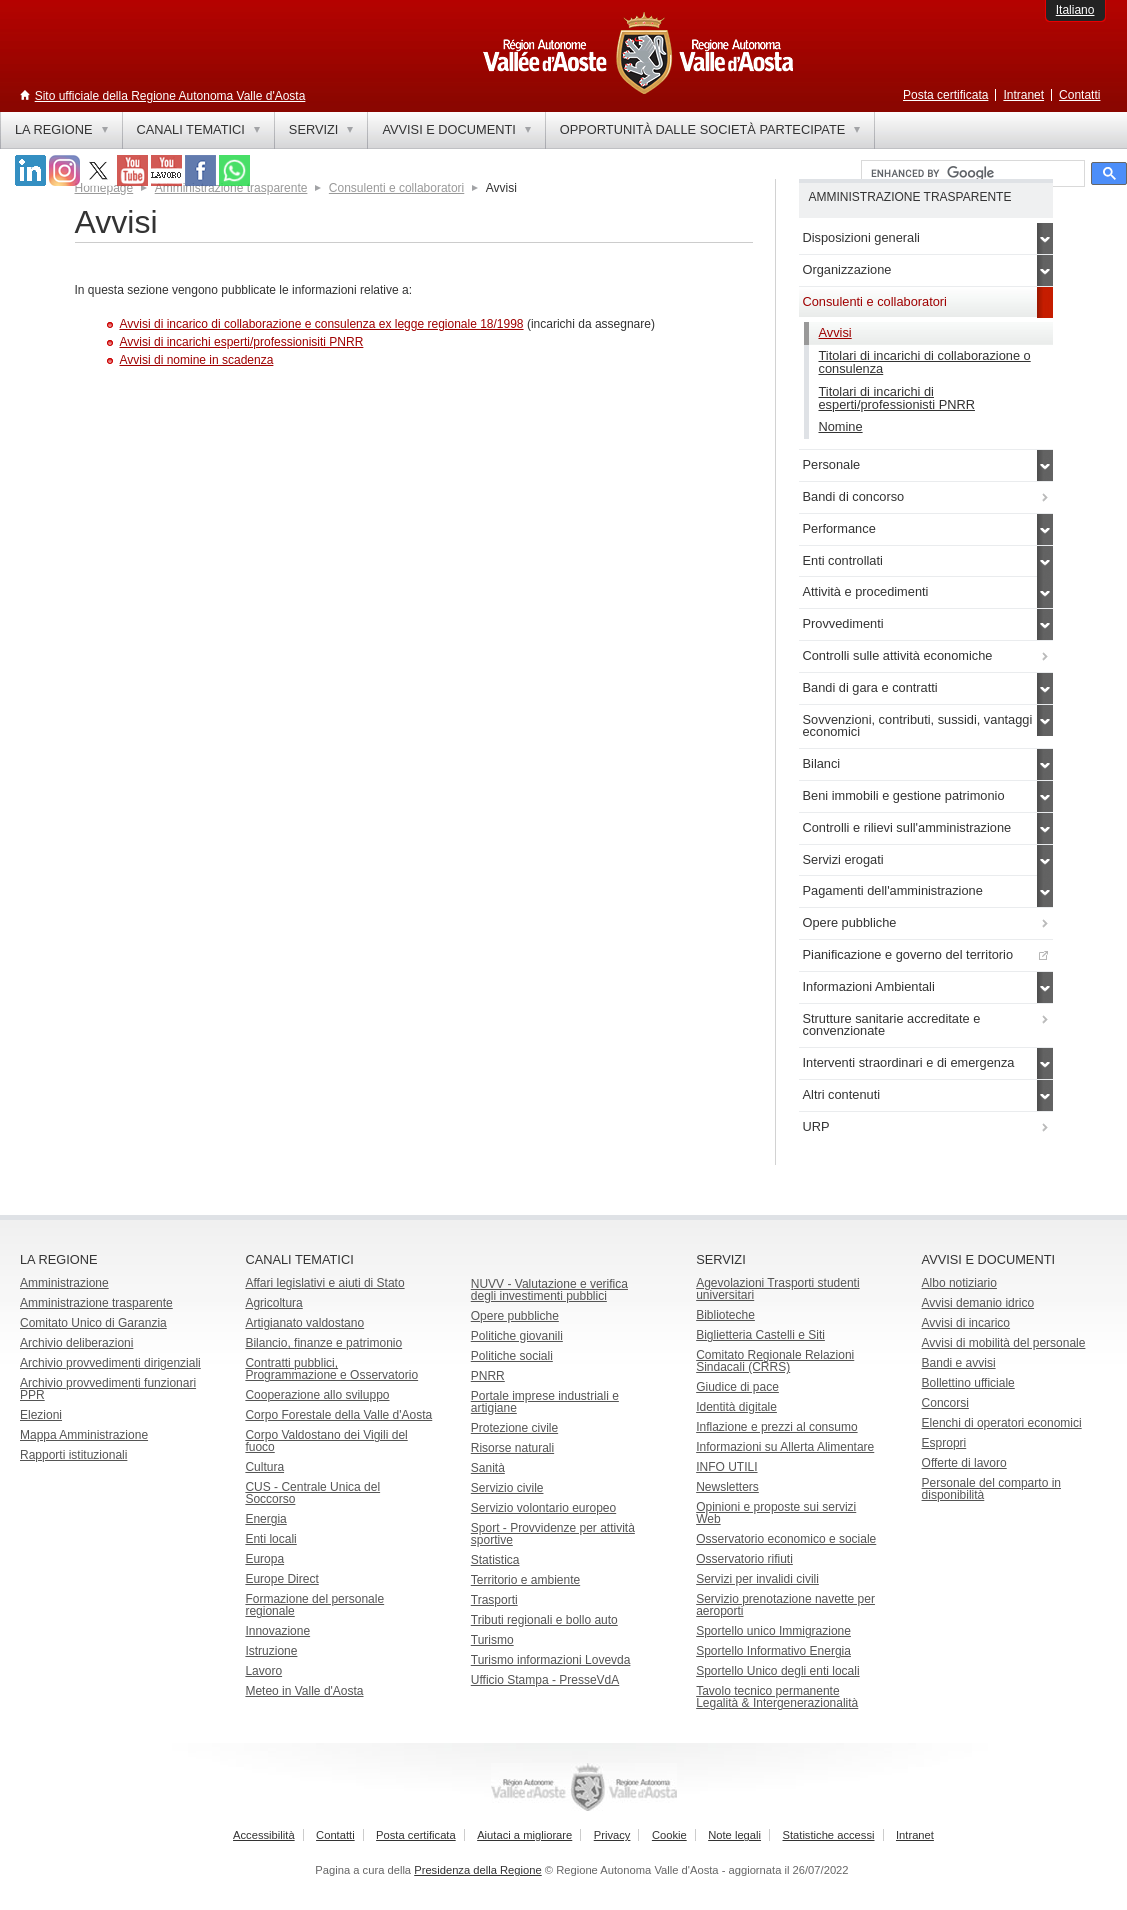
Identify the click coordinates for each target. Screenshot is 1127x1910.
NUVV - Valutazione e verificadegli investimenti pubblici (549, 1290)
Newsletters (727, 1487)
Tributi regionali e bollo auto (544, 1620)
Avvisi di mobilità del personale (1004, 1343)
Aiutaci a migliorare (524, 1835)
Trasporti (494, 1600)
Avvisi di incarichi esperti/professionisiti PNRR (242, 342)
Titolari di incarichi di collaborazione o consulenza (925, 362)
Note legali (734, 1835)
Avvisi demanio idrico (978, 1303)
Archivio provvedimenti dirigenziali (110, 1363)
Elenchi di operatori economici (1002, 1423)
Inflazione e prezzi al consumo (776, 1427)
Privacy (612, 1835)
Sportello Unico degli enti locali (777, 1671)
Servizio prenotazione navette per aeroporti (785, 1605)
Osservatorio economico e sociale (786, 1539)
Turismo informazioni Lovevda (551, 1660)
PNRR (488, 1376)
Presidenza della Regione (478, 1870)
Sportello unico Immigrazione (773, 1631)
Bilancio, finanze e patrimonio (323, 1343)
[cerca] (971, 174)
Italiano (1075, 10)
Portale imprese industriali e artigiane (545, 1402)
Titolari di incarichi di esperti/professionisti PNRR (897, 398)
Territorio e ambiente (525, 1580)
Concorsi (945, 1403)
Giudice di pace (737, 1387)
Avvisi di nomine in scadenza (197, 360)
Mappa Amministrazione (84, 1435)
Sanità (488, 1468)
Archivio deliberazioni (76, 1343)
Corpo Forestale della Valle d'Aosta (338, 1415)
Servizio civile (507, 1488)
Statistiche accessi (828, 1835)
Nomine (841, 426)
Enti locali (270, 1539)
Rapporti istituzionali (73, 1455)
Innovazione (277, 1631)
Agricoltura (273, 1303)
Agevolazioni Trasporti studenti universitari (777, 1289)
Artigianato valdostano (304, 1323)
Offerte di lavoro (964, 1463)
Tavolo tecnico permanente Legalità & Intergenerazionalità (777, 1697)
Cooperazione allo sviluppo (317, 1395)
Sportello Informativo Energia (773, 1651)
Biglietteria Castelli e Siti (760, 1335)
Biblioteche (725, 1315)
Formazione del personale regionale (314, 1605)
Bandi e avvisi (959, 1363)
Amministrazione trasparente (96, 1303)
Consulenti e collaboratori (396, 188)
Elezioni (41, 1415)
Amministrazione (64, 1283)
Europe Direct (281, 1579)
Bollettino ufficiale (968, 1383)
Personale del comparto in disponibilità (991, 1489)
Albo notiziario (959, 1283)
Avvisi (835, 332)
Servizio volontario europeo (543, 1508)
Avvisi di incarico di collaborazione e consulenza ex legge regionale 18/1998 (322, 324)
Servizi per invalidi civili (757, 1579)
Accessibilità (264, 1835)
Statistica (495, 1560)
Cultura (264, 1467)
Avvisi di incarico (966, 1323)
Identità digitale (736, 1407)
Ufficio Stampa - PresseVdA (545, 1680)
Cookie (669, 1835)
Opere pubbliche (515, 1316)
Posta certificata (945, 95)
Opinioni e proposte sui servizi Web (776, 1513)
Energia (265, 1519)
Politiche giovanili (517, 1336)
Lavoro (263, 1671)
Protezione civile (514, 1428)
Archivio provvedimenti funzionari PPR (108, 1389)
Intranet (1023, 95)
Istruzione (271, 1651)
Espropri (944, 1443)
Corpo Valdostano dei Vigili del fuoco (326, 1441)
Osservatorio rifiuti (744, 1559)
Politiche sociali (512, 1356)
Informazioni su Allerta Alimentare (785, 1447)
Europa (264, 1559)
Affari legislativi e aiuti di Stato (324, 1283)
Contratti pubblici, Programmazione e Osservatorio (331, 1369)
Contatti (1079, 95)
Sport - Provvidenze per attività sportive (553, 1534)
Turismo (492, 1640)
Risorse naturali (512, 1448)
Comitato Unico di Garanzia (93, 1323)
